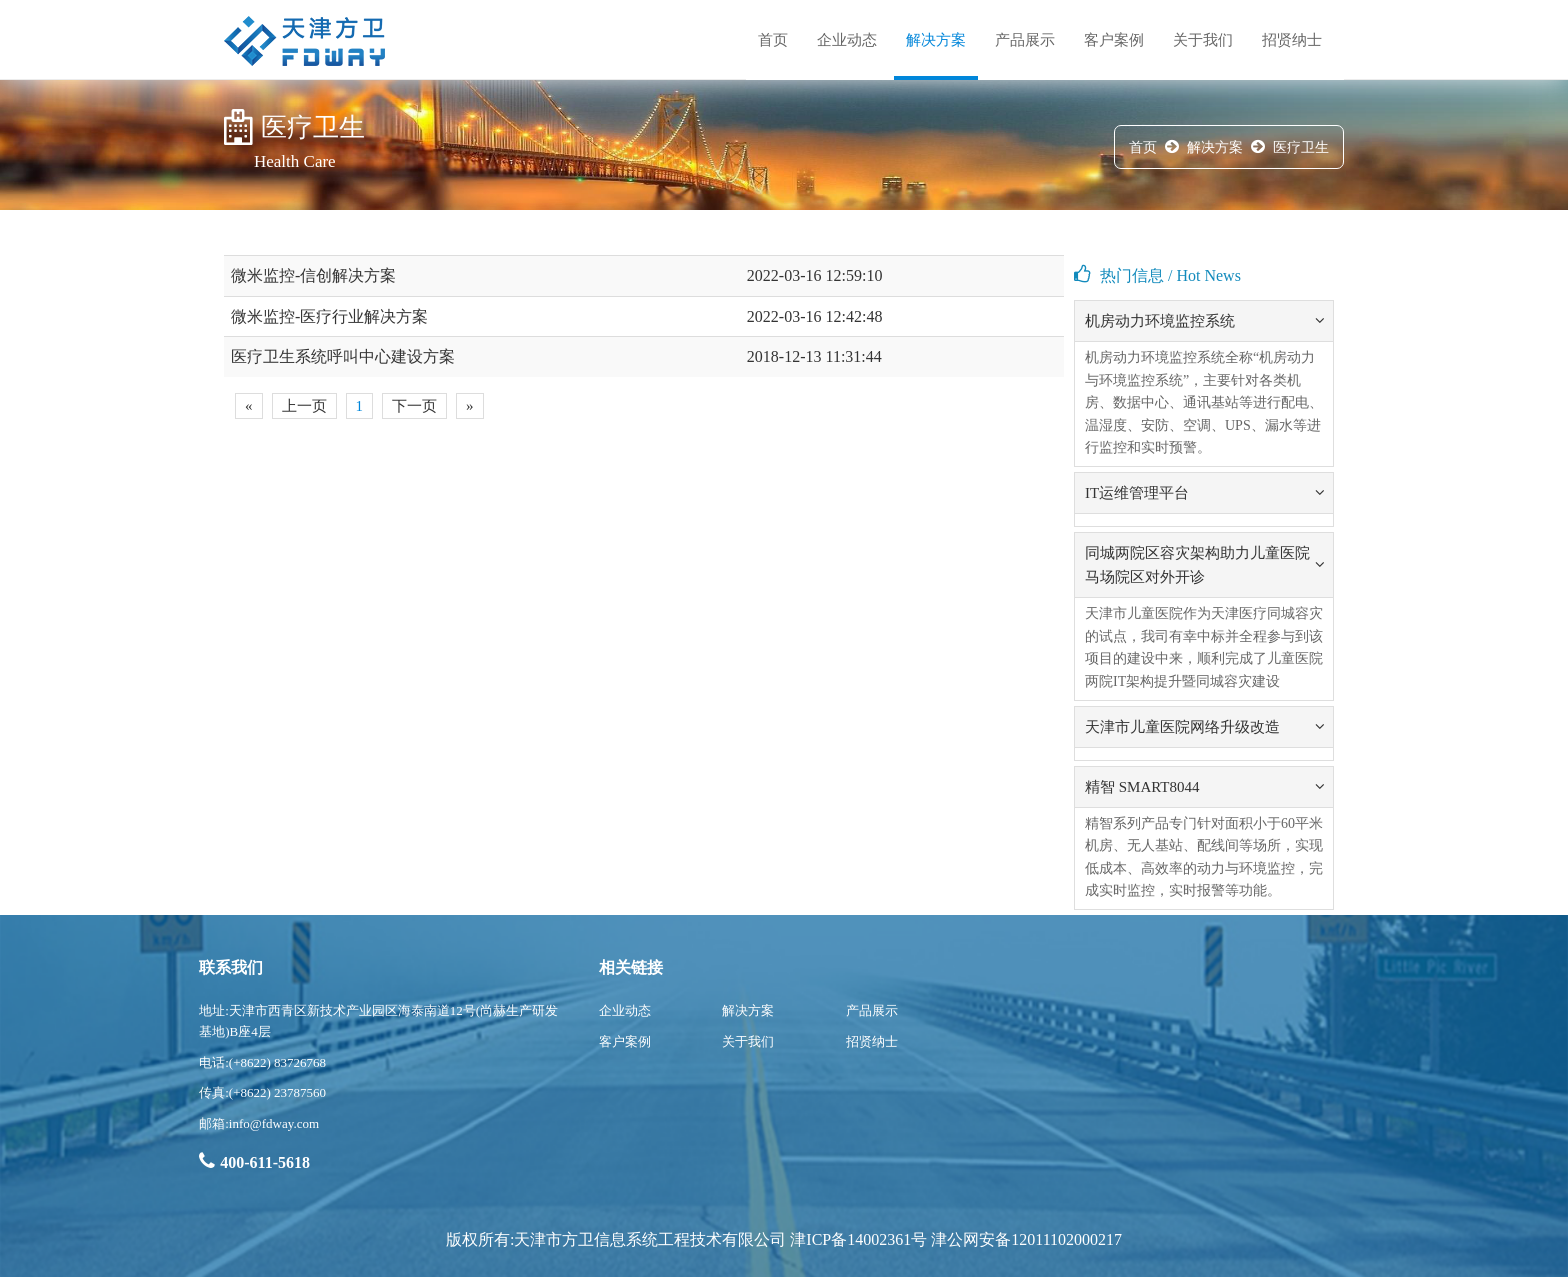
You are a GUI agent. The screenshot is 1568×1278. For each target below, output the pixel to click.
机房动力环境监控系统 (1160, 321)
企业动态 (847, 40)
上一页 (304, 406)
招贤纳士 (1292, 40)
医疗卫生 (1301, 147)
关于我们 (1203, 40)
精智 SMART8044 (1142, 787)
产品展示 (1025, 40)
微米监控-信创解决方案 (313, 275)
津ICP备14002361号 (858, 1239)
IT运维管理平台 (1137, 493)
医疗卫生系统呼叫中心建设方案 (343, 356)
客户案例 (1114, 40)
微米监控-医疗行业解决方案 (329, 316)
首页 (773, 40)
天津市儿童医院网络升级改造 (1182, 727)
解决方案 (936, 40)
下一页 (414, 406)
